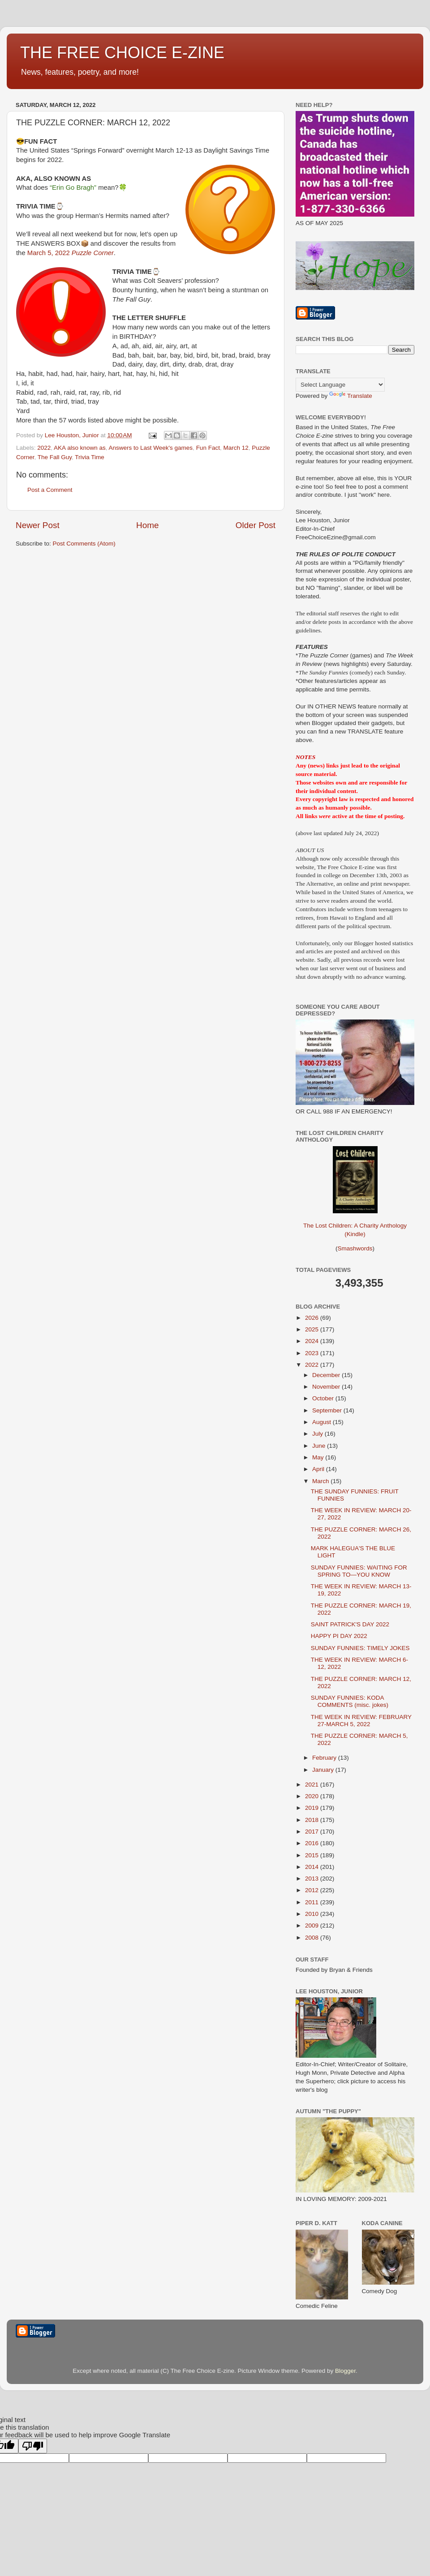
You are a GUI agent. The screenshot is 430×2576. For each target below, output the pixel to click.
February (325, 1757)
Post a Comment (50, 489)
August (322, 1422)
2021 (312, 1784)
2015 (312, 1855)
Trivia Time (89, 457)
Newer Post (38, 525)
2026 (312, 1317)
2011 (312, 1902)
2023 (312, 1353)
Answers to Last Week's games (150, 447)
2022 (44, 447)
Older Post (255, 525)
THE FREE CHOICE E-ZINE (122, 52)
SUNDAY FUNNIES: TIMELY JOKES (360, 1648)
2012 (312, 1890)
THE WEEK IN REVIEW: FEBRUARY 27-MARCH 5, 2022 (361, 1720)
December (327, 1375)
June (319, 1445)
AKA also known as (80, 447)
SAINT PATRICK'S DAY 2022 (350, 1624)
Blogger (345, 2370)
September (328, 1410)
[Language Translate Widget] (340, 385)
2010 (312, 1914)
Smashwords (354, 1248)
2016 (312, 1843)
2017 (312, 1831)
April (319, 1469)
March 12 (235, 447)
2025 (312, 1329)
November (327, 1386)
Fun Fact (208, 447)
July (318, 1433)
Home (147, 525)
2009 (312, 1925)
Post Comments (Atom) (84, 543)
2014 (312, 1867)
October (323, 1398)
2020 (312, 1796)
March (321, 1481)
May (318, 1457)
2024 (312, 1341)
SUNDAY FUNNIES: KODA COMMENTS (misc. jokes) (349, 1701)
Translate (350, 395)
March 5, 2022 (70, 252)
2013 (312, 1878)
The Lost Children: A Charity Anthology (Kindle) (355, 1222)
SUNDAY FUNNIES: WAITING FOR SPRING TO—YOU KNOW (359, 1571)
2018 (312, 1820)
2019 (312, 1807)
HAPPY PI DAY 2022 (339, 1636)
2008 (312, 1937)
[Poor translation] (32, 2446)
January (323, 1769)
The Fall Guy (55, 457)
